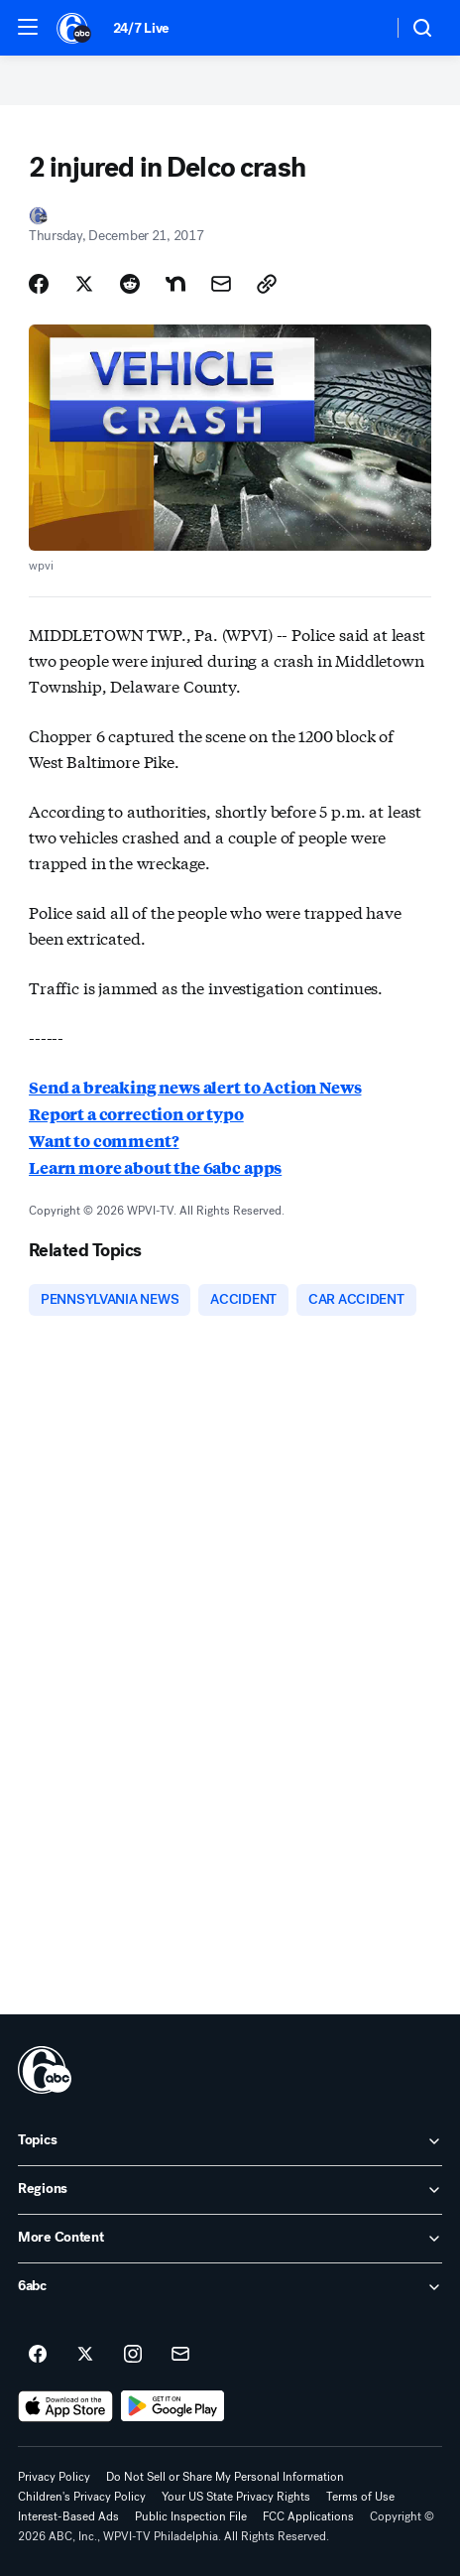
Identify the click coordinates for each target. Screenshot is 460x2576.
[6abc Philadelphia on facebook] (38, 2355)
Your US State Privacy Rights (236, 2497)
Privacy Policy (54, 2477)
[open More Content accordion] (230, 2239)
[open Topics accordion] (230, 2141)
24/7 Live (141, 28)
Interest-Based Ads (68, 2516)
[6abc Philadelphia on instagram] (133, 2355)
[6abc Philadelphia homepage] (75, 28)
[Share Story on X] (84, 284)
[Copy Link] (267, 284)
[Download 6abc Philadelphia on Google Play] (173, 2406)
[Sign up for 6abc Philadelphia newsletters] (180, 2355)
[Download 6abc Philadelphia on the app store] (65, 2406)
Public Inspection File (191, 2516)
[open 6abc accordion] (230, 2287)
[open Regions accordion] (230, 2190)
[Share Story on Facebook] (39, 284)
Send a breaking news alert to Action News (195, 1087)
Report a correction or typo (136, 1113)
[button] (28, 27)
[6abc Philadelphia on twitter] (85, 2355)
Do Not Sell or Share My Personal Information (225, 2477)
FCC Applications (308, 2516)
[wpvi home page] (44, 2070)
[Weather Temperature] (361, 28)
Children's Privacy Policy (82, 2497)
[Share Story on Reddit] (130, 284)
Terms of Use (360, 2497)
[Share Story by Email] (221, 284)
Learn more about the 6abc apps (155, 1167)
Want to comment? (103, 1140)
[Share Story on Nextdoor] (175, 284)
